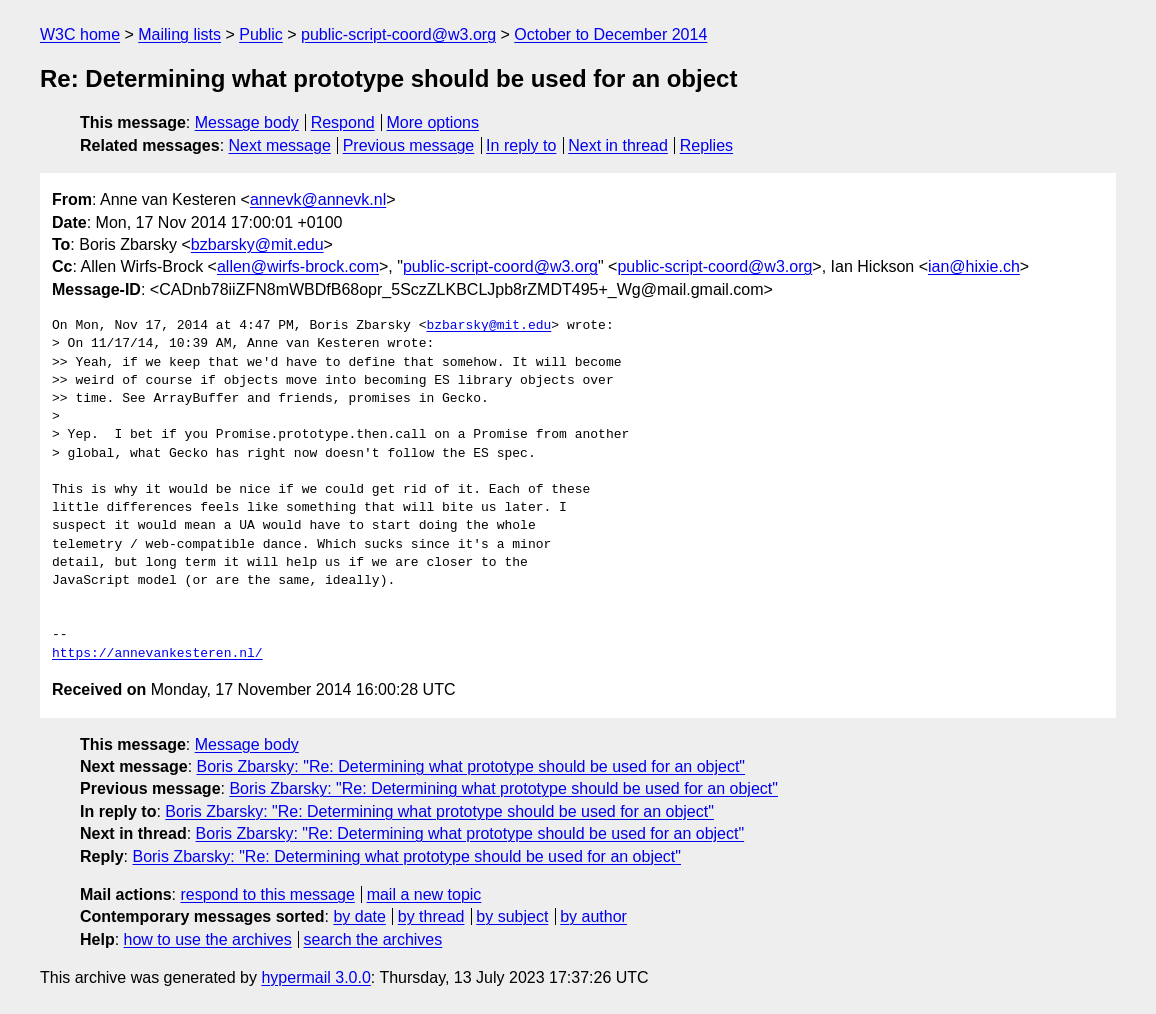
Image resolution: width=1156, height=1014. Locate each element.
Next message (280, 145)
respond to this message (267, 894)
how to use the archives (208, 939)
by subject (512, 916)
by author (593, 916)
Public (261, 34)
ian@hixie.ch (974, 266)
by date (359, 916)
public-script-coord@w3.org (398, 34)
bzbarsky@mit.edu (257, 244)
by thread (431, 916)
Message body (247, 122)
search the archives (373, 939)
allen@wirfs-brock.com (298, 266)
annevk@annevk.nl (318, 199)
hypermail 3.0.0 (315, 977)
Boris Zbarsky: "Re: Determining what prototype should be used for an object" (471, 766)
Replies (706, 145)
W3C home (80, 34)
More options (433, 122)
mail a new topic (424, 894)
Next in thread (618, 145)
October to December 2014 (610, 34)
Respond (343, 122)
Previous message (409, 145)
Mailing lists (179, 34)
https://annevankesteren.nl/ (157, 654)
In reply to (521, 145)
